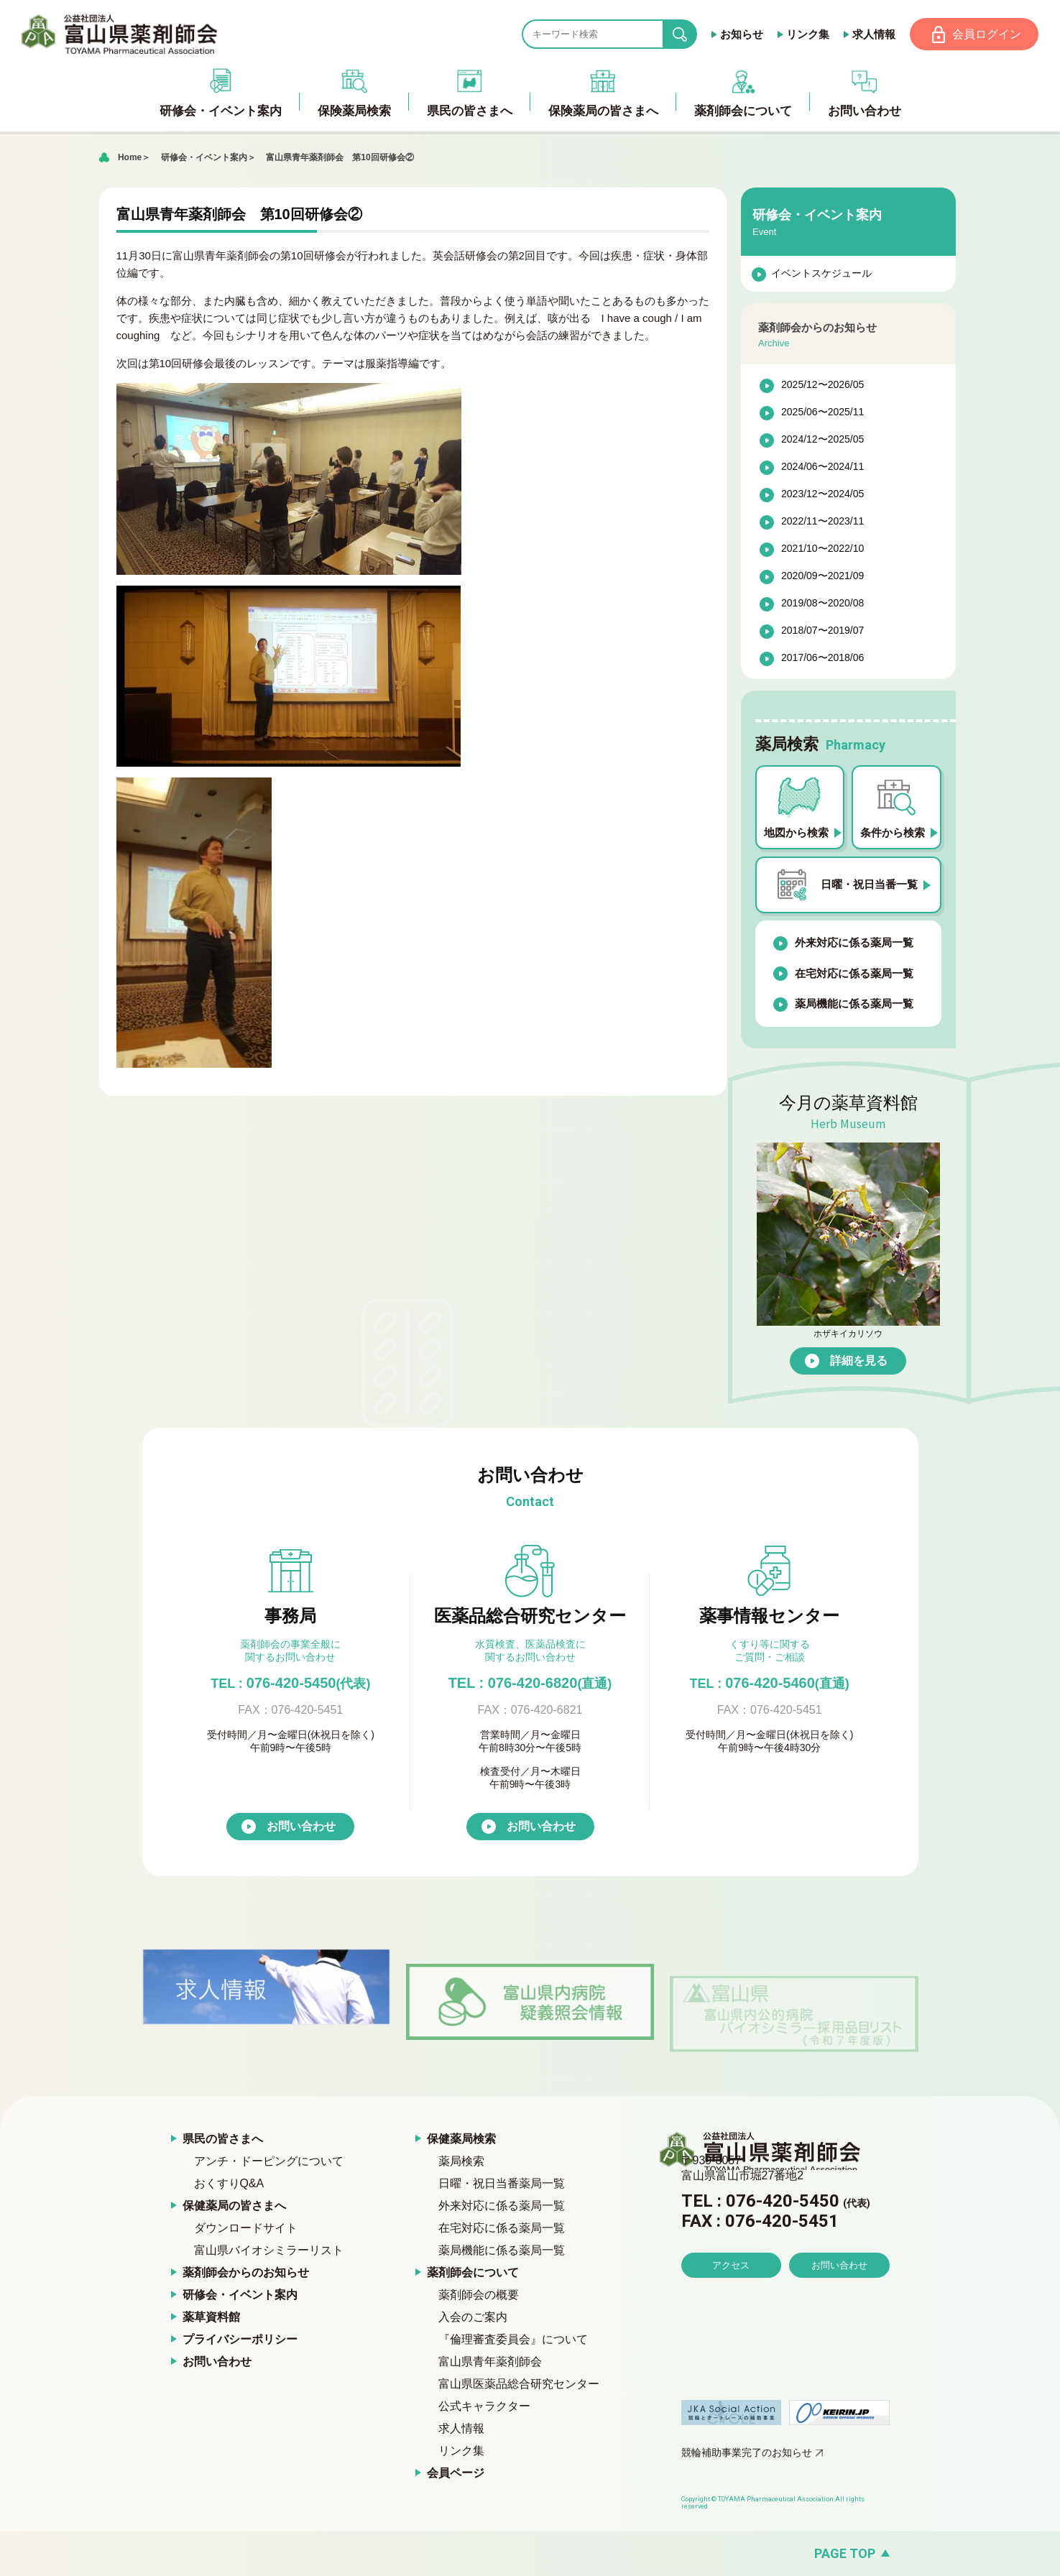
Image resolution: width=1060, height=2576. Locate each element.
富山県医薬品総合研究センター (518, 2384)
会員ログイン (985, 34)
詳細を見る (859, 1361)
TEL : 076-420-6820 (530, 1683)
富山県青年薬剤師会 (490, 2362)
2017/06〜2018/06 (822, 659)
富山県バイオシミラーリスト (269, 2251)
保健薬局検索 (461, 2139)
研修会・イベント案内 (204, 158)
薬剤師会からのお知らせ (246, 2273)
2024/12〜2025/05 (822, 440)
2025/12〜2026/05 (822, 386)
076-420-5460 (769, 1683)
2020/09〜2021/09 (822, 577)
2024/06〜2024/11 (822, 468)
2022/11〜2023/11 (822, 522)
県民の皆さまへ (223, 2139)
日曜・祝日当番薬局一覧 (501, 2184)
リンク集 (806, 34)
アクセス (731, 2307)
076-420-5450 (290, 1683)
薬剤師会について (473, 2273)
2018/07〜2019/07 (822, 631)
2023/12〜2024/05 (822, 495)
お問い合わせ (301, 1827)
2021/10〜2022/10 (822, 549)
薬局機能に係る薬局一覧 (854, 1005)
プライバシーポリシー (240, 2340)
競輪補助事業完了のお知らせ (746, 2453)
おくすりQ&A (229, 2184)
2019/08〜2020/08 (822, 604)
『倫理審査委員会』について (513, 2340)
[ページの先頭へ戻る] (530, 2554)
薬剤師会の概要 (478, 2295)
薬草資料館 (211, 2318)
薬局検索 (461, 2162)
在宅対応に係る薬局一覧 (854, 974)
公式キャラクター (484, 2407)
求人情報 (872, 34)
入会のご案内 (472, 2318)
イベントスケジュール (820, 274)
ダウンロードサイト (246, 2228)
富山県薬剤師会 (121, 34)
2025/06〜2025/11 (822, 413)
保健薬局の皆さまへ (234, 2206)
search (690, 34)
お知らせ (740, 34)
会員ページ (455, 2473)
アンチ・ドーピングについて (269, 2162)
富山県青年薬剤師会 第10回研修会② (339, 158)
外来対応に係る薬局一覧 (854, 944)
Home (130, 158)
